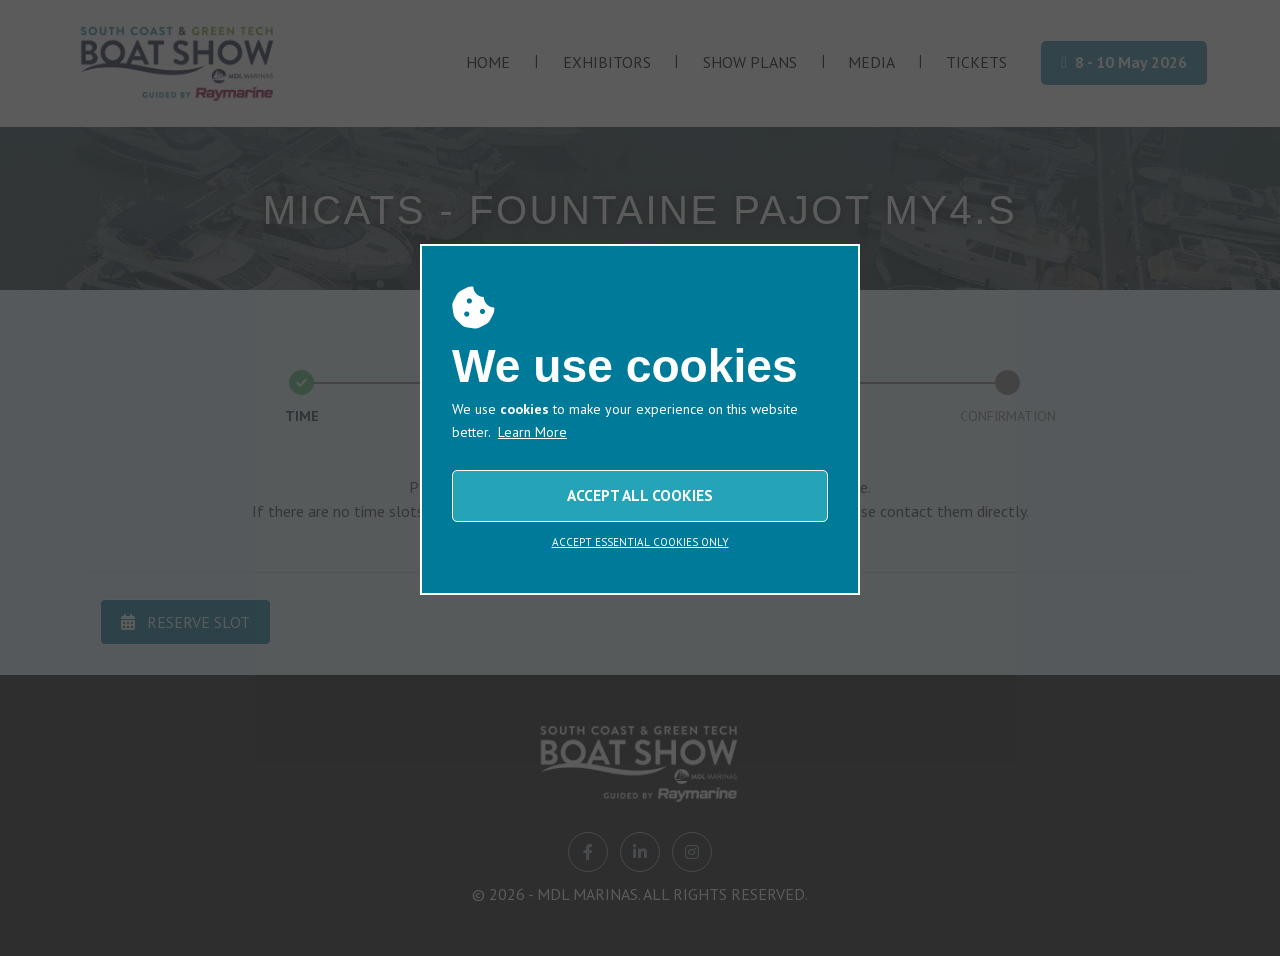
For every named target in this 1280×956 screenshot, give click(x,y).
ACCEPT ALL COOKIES (640, 495)
